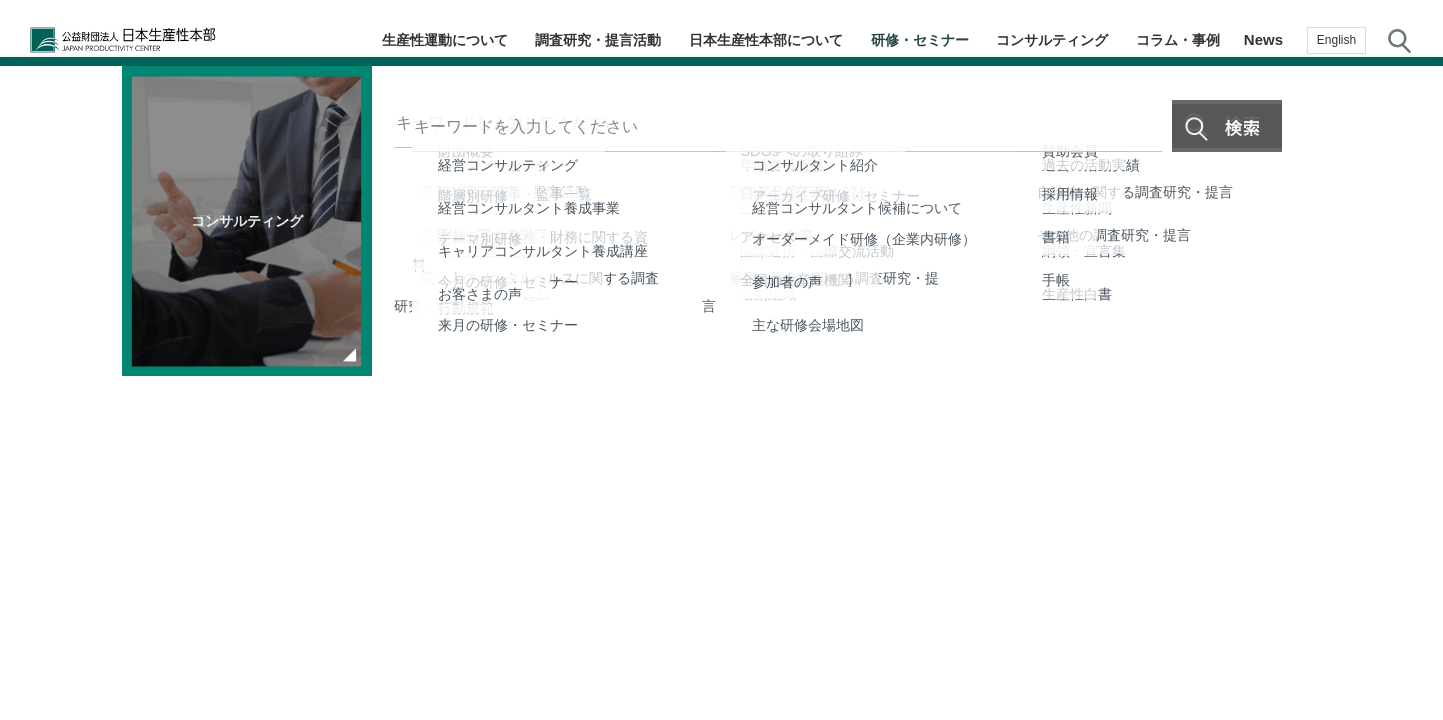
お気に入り (1403, 457)
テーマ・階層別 (1403, 215)
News (1263, 39)
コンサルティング (1054, 39)
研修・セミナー (921, 39)
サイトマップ (868, 596)
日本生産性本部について (766, 39)
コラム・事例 (1179, 39)
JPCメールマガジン (595, 596)
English (1336, 40)
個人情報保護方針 (742, 596)
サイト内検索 (1399, 40)
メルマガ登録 (1403, 375)
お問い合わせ (1403, 533)
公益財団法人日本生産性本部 (158, 40)
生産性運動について (441, 39)
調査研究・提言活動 (596, 39)
